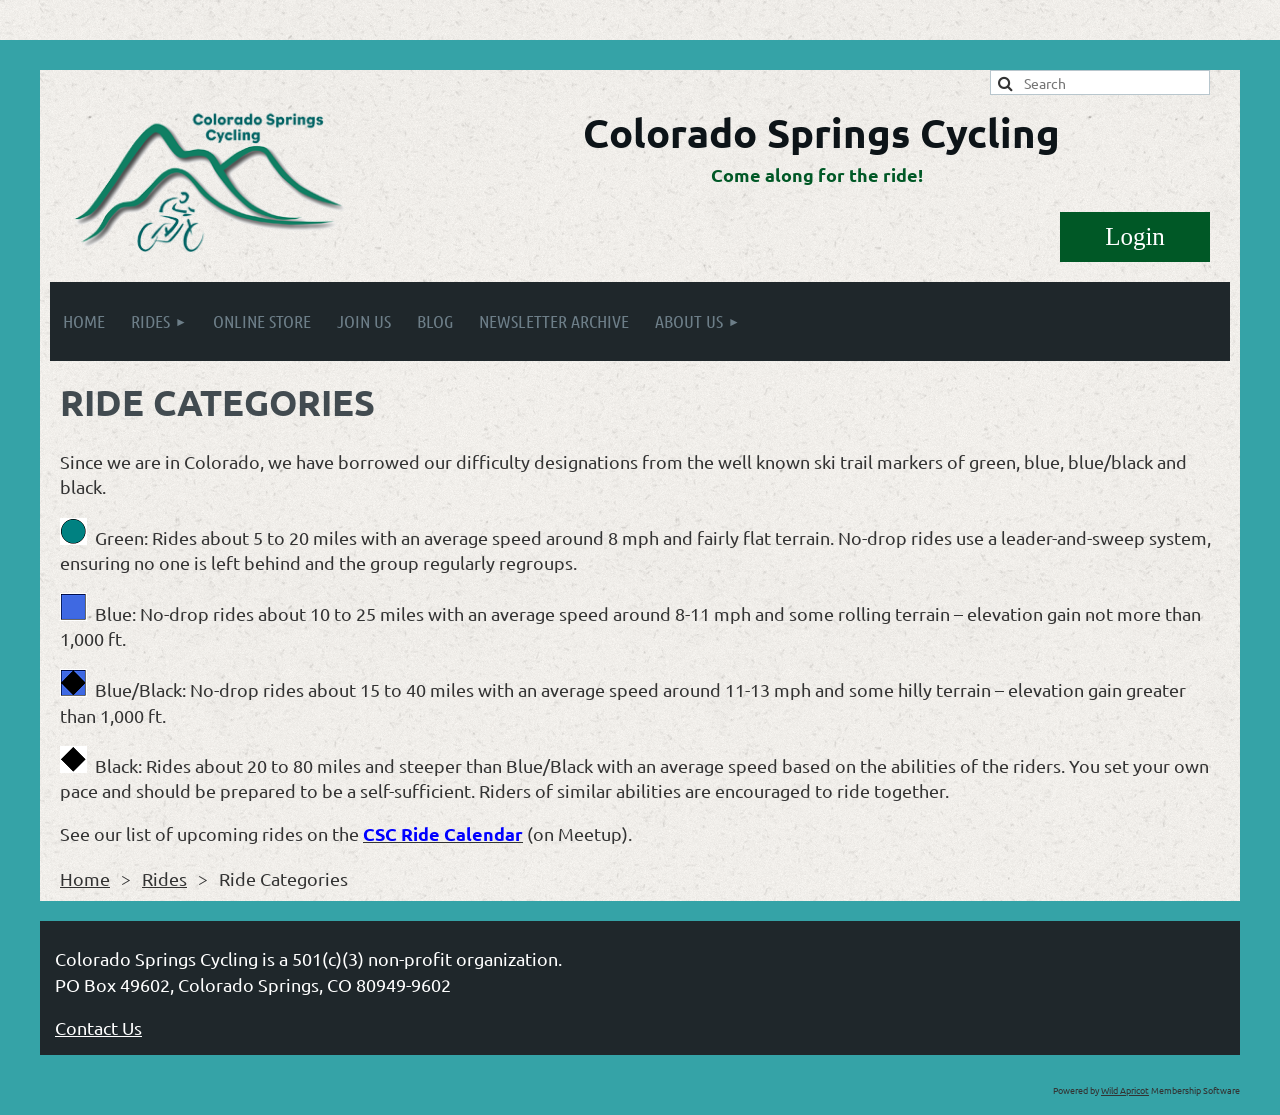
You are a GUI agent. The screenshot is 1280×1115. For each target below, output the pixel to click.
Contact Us (98, 1027)
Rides (164, 878)
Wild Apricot (1125, 1090)
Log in (1135, 237)
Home (85, 878)
